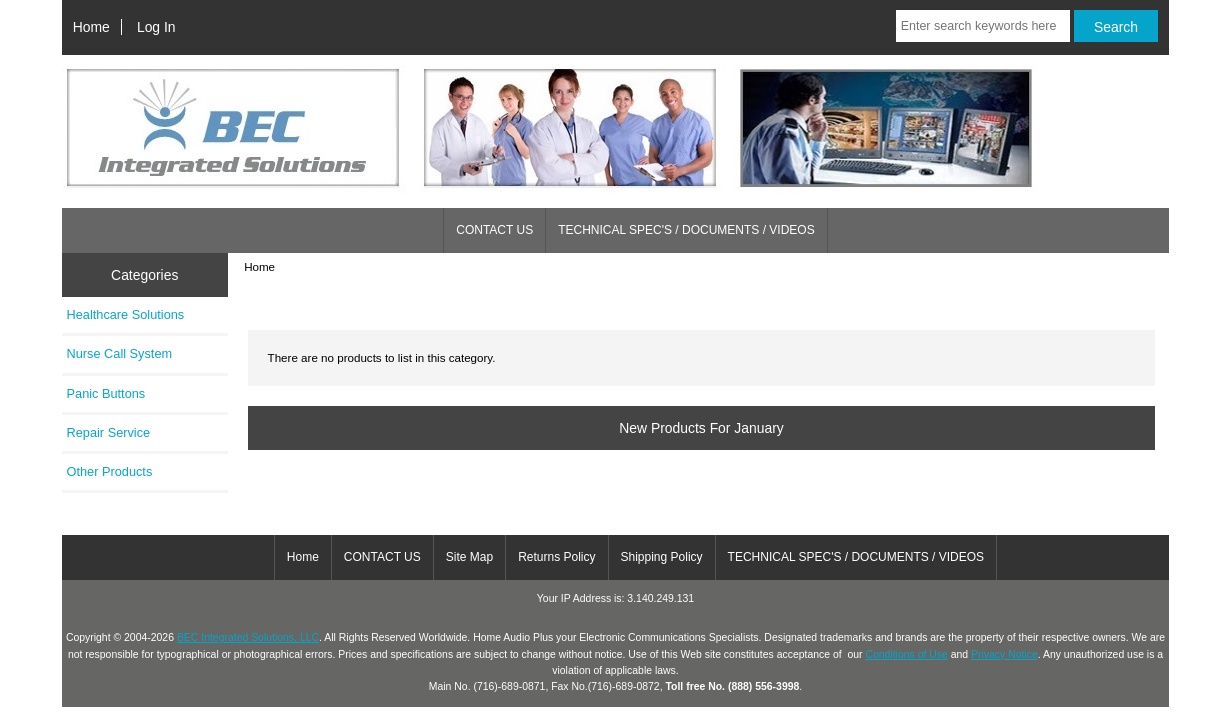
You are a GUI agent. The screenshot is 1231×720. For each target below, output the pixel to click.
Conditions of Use (906, 654)
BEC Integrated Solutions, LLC (248, 637)
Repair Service (109, 432)
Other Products (110, 471)
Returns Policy (556, 557)
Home (91, 27)
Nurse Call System (120, 353)
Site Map (469, 557)
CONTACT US (494, 230)
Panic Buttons (106, 393)
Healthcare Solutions (126, 314)
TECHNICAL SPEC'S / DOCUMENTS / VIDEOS (686, 230)
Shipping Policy (662, 557)
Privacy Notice (1004, 654)
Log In (156, 27)
